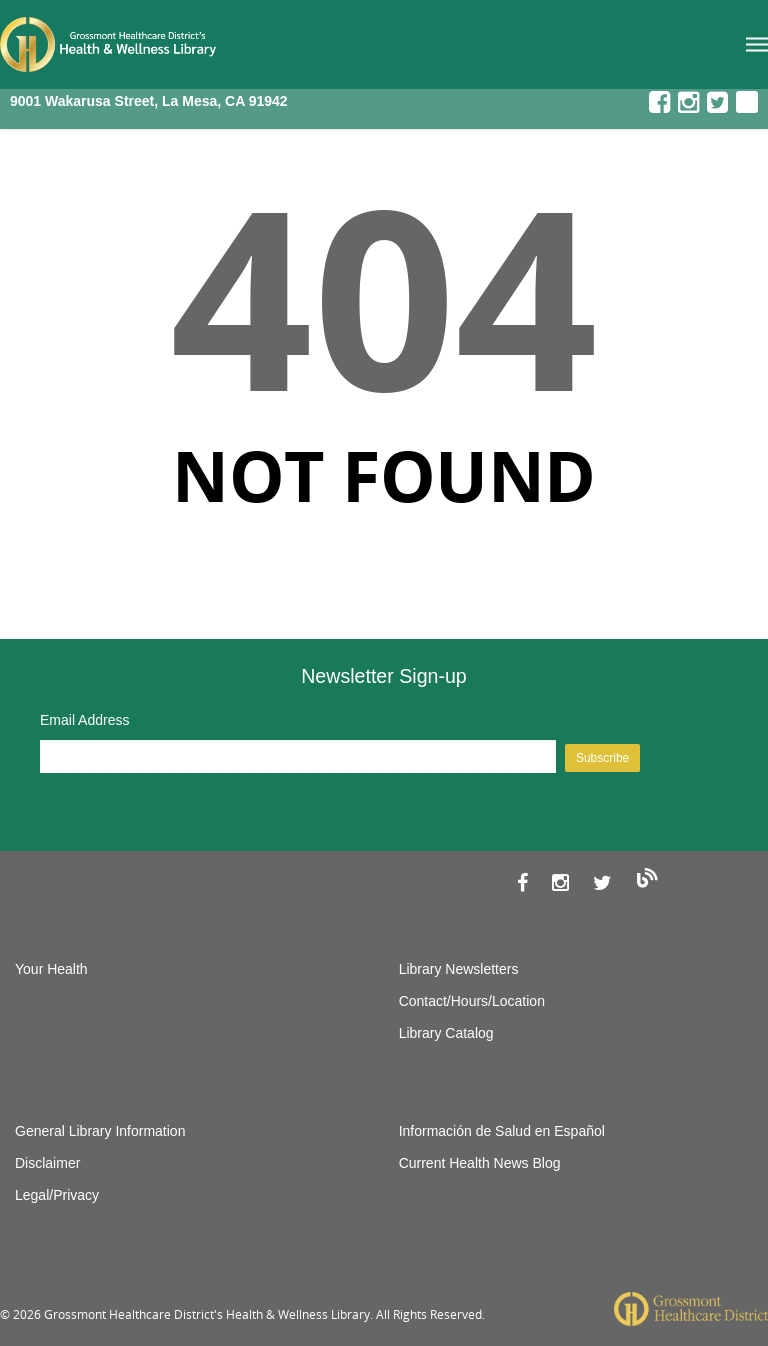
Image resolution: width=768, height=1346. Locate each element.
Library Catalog (446, 1033)
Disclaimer (47, 1163)
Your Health (51, 969)
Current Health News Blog (480, 1163)
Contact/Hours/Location (472, 1001)
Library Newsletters (459, 969)
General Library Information (100, 1131)
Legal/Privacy (57, 1195)
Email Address (84, 720)
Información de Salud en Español (502, 1131)
